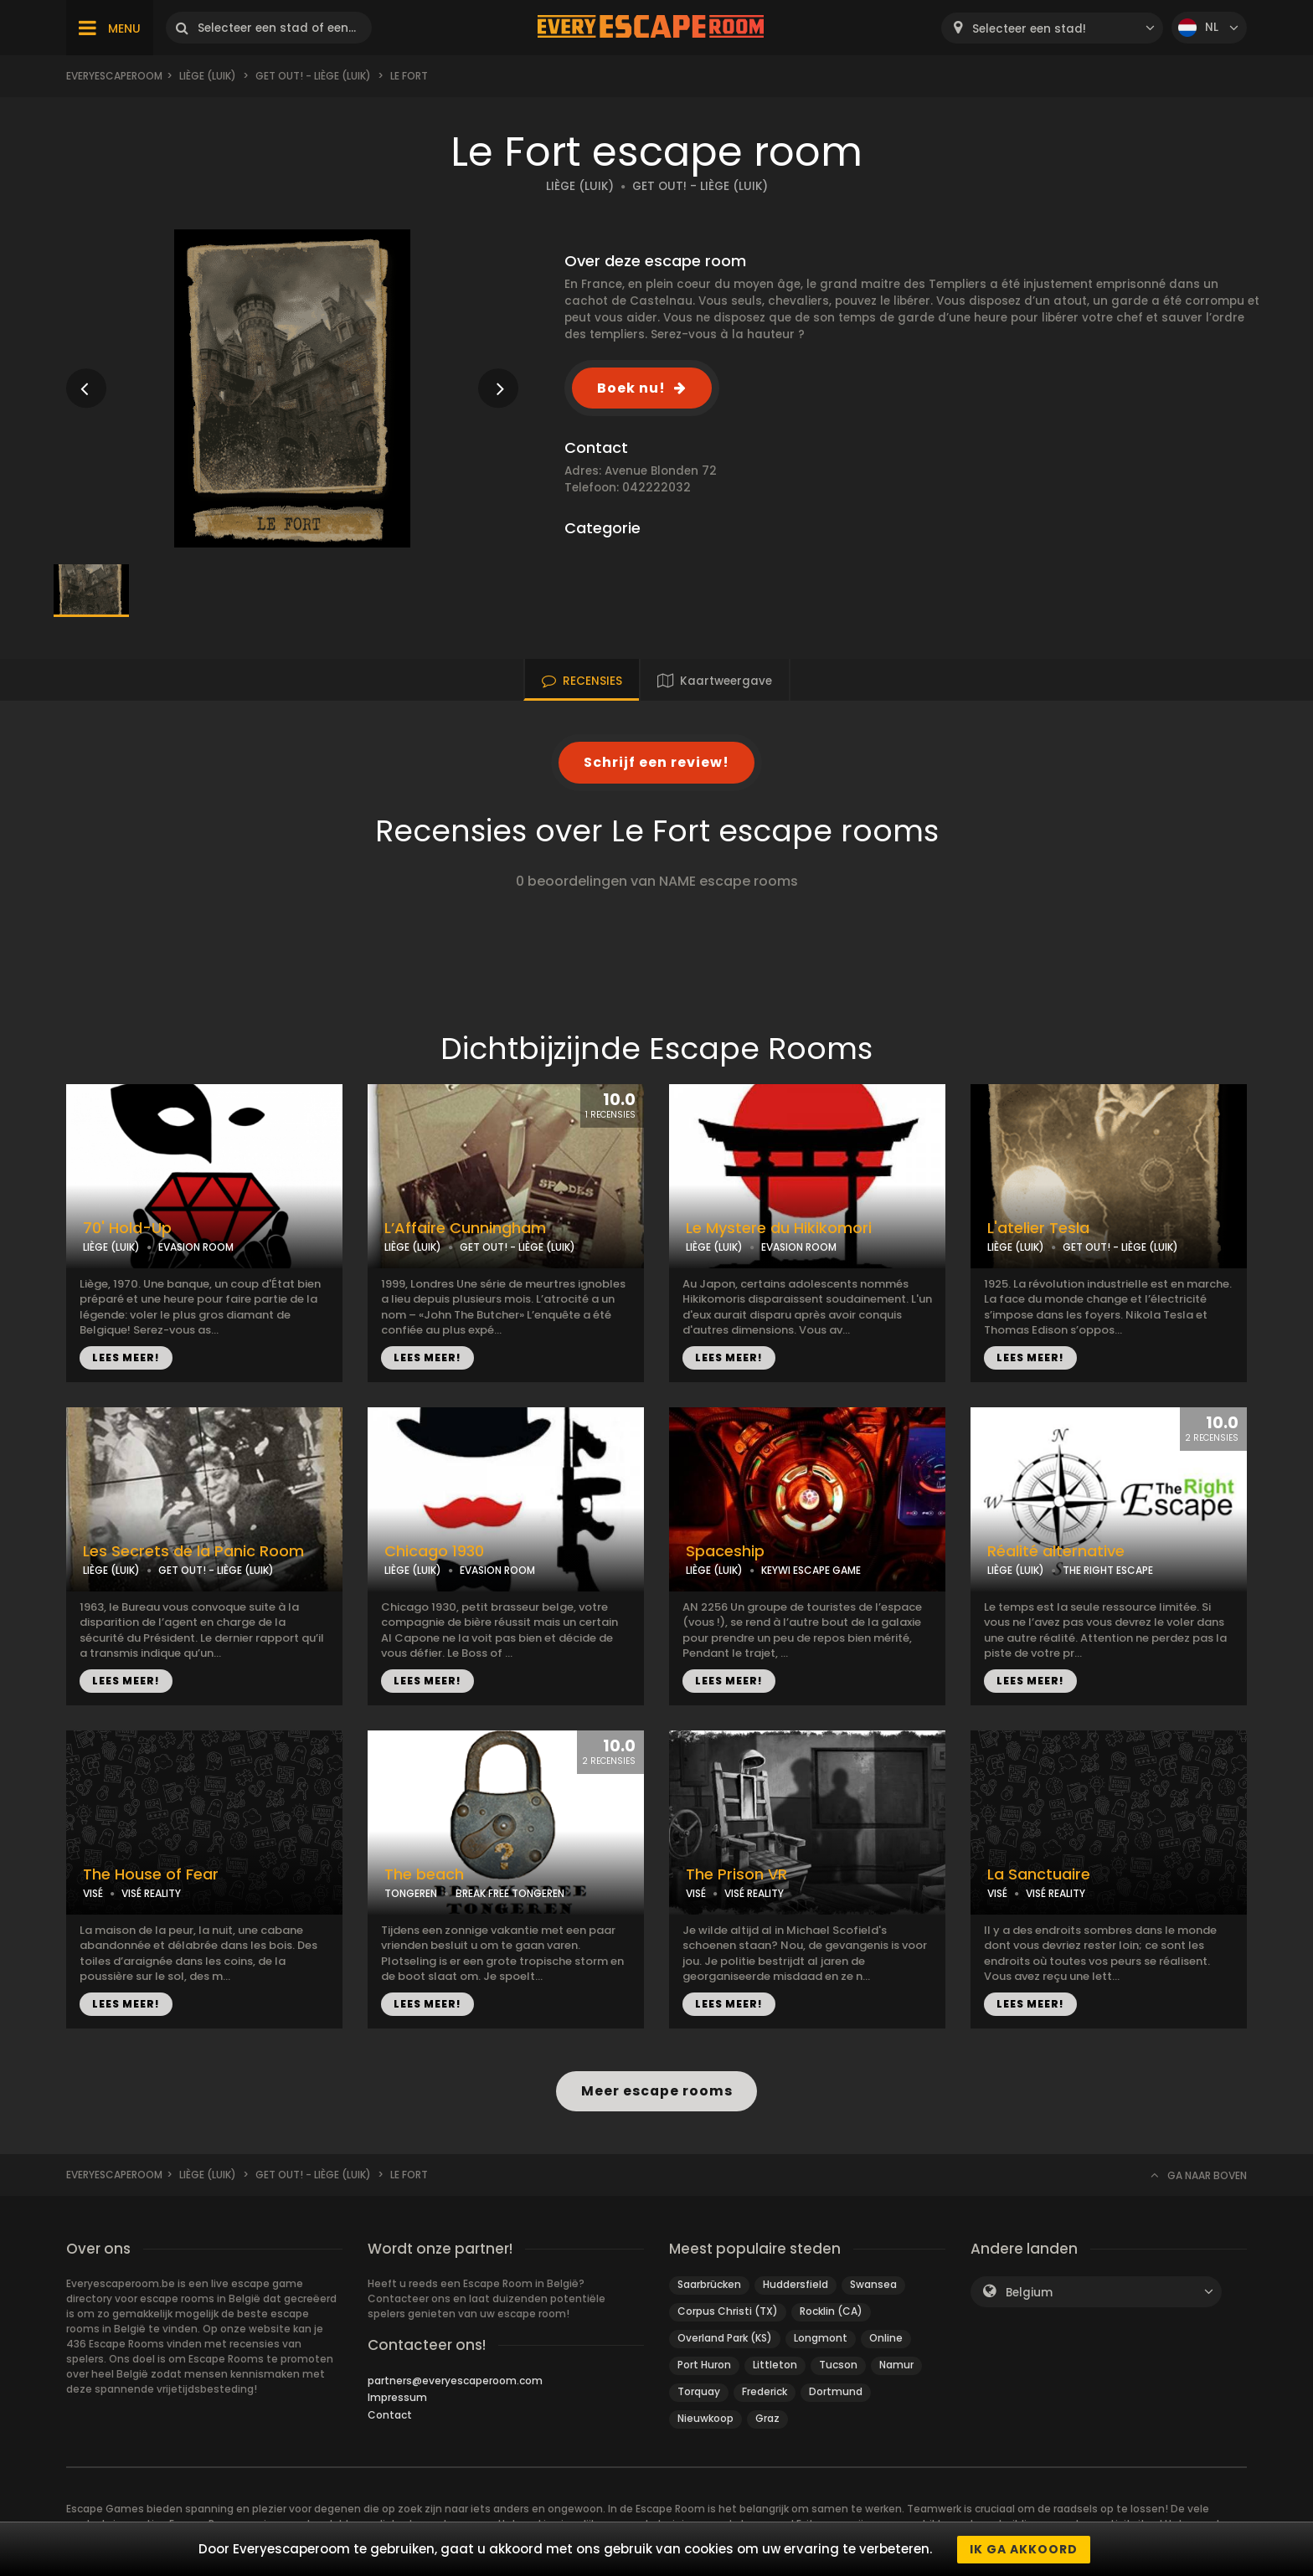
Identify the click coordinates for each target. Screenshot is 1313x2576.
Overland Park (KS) (724, 2338)
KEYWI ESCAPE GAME (811, 1570)
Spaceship (725, 1551)
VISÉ (93, 1893)
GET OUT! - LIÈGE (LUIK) (700, 186)
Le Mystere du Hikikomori (779, 1228)
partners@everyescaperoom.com (455, 2380)
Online (886, 2338)
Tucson (838, 2364)
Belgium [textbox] (1029, 2293)
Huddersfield (795, 2284)
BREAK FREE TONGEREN (510, 1893)
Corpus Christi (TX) (727, 2311)
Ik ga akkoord (1024, 2549)
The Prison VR (736, 1874)
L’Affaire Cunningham (465, 1228)
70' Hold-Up (127, 1228)
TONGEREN (410, 1893)
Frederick (764, 2391)
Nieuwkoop (705, 2418)
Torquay (698, 2391)
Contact (390, 2415)
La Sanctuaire (1038, 1874)
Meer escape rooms (656, 2090)
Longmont (820, 2338)
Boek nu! (631, 388)
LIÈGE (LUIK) (580, 186)
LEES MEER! (126, 1357)
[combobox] (1052, 28)
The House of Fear (151, 1874)
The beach (424, 1874)
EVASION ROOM (196, 1247)
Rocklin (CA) (831, 2311)
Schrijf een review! (656, 762)
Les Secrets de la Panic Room (193, 1551)
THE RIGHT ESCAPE (1108, 1570)
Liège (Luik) (207, 76)
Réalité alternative (1056, 1551)
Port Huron (704, 2364)
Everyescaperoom (114, 76)
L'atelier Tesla (1038, 1228)
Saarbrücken (709, 2284)
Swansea (873, 2284)
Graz (767, 2418)
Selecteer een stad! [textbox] (1029, 29)
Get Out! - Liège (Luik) (313, 76)
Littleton (775, 2364)
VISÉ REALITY (151, 1893)
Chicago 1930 (434, 1551)
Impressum (397, 2397)
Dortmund (835, 2391)
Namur (896, 2364)
